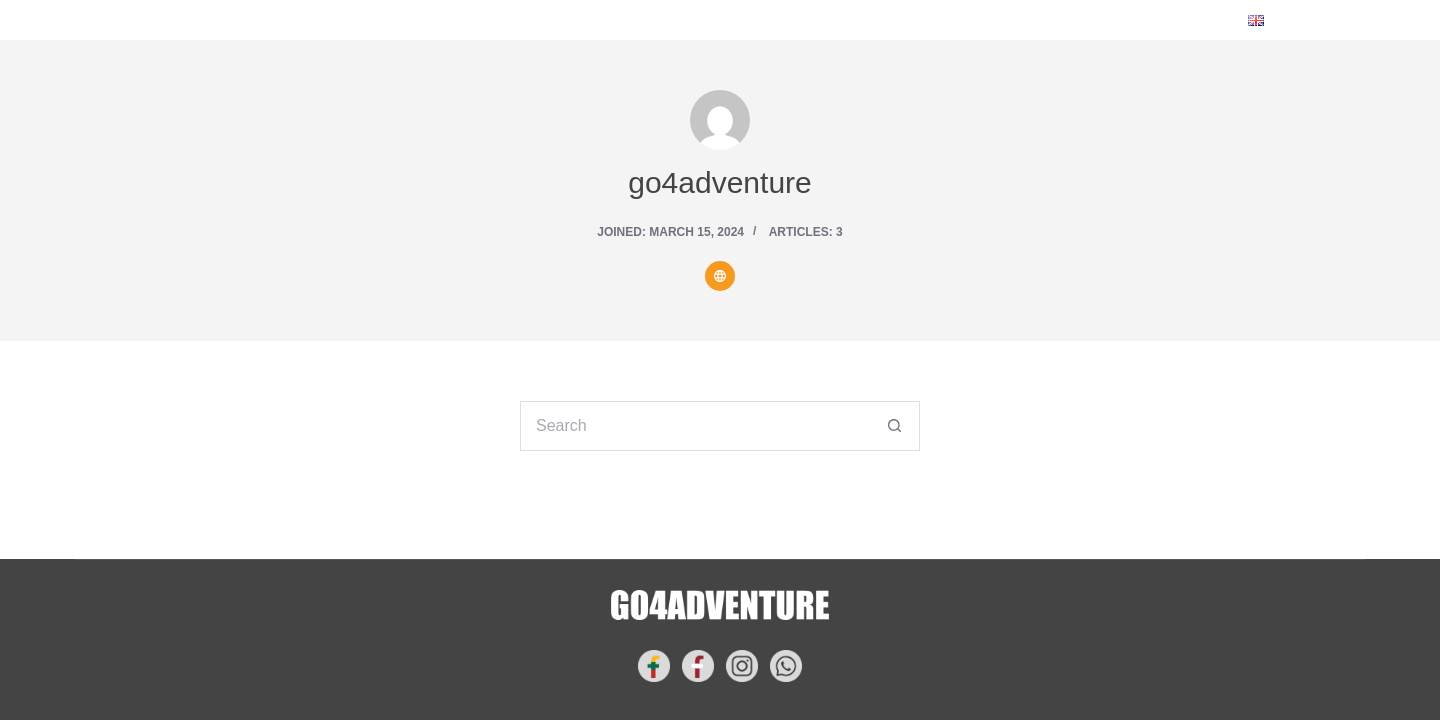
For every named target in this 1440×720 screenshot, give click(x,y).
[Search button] (895, 426)
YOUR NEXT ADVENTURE (584, 20)
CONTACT (928, 19)
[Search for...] (695, 426)
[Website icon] (720, 276)
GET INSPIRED (789, 19)
